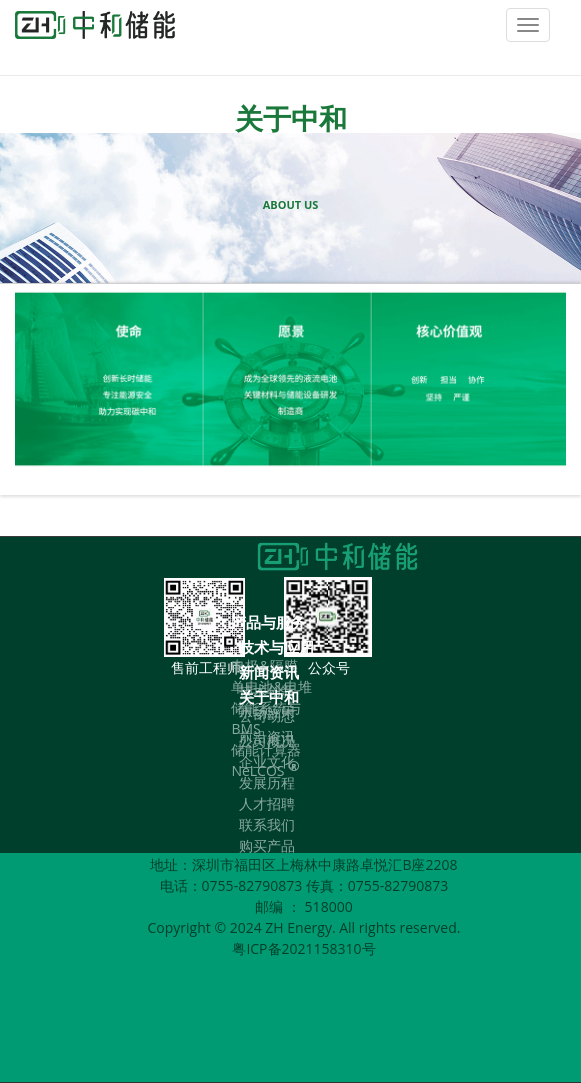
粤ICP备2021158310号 (303, 948)
